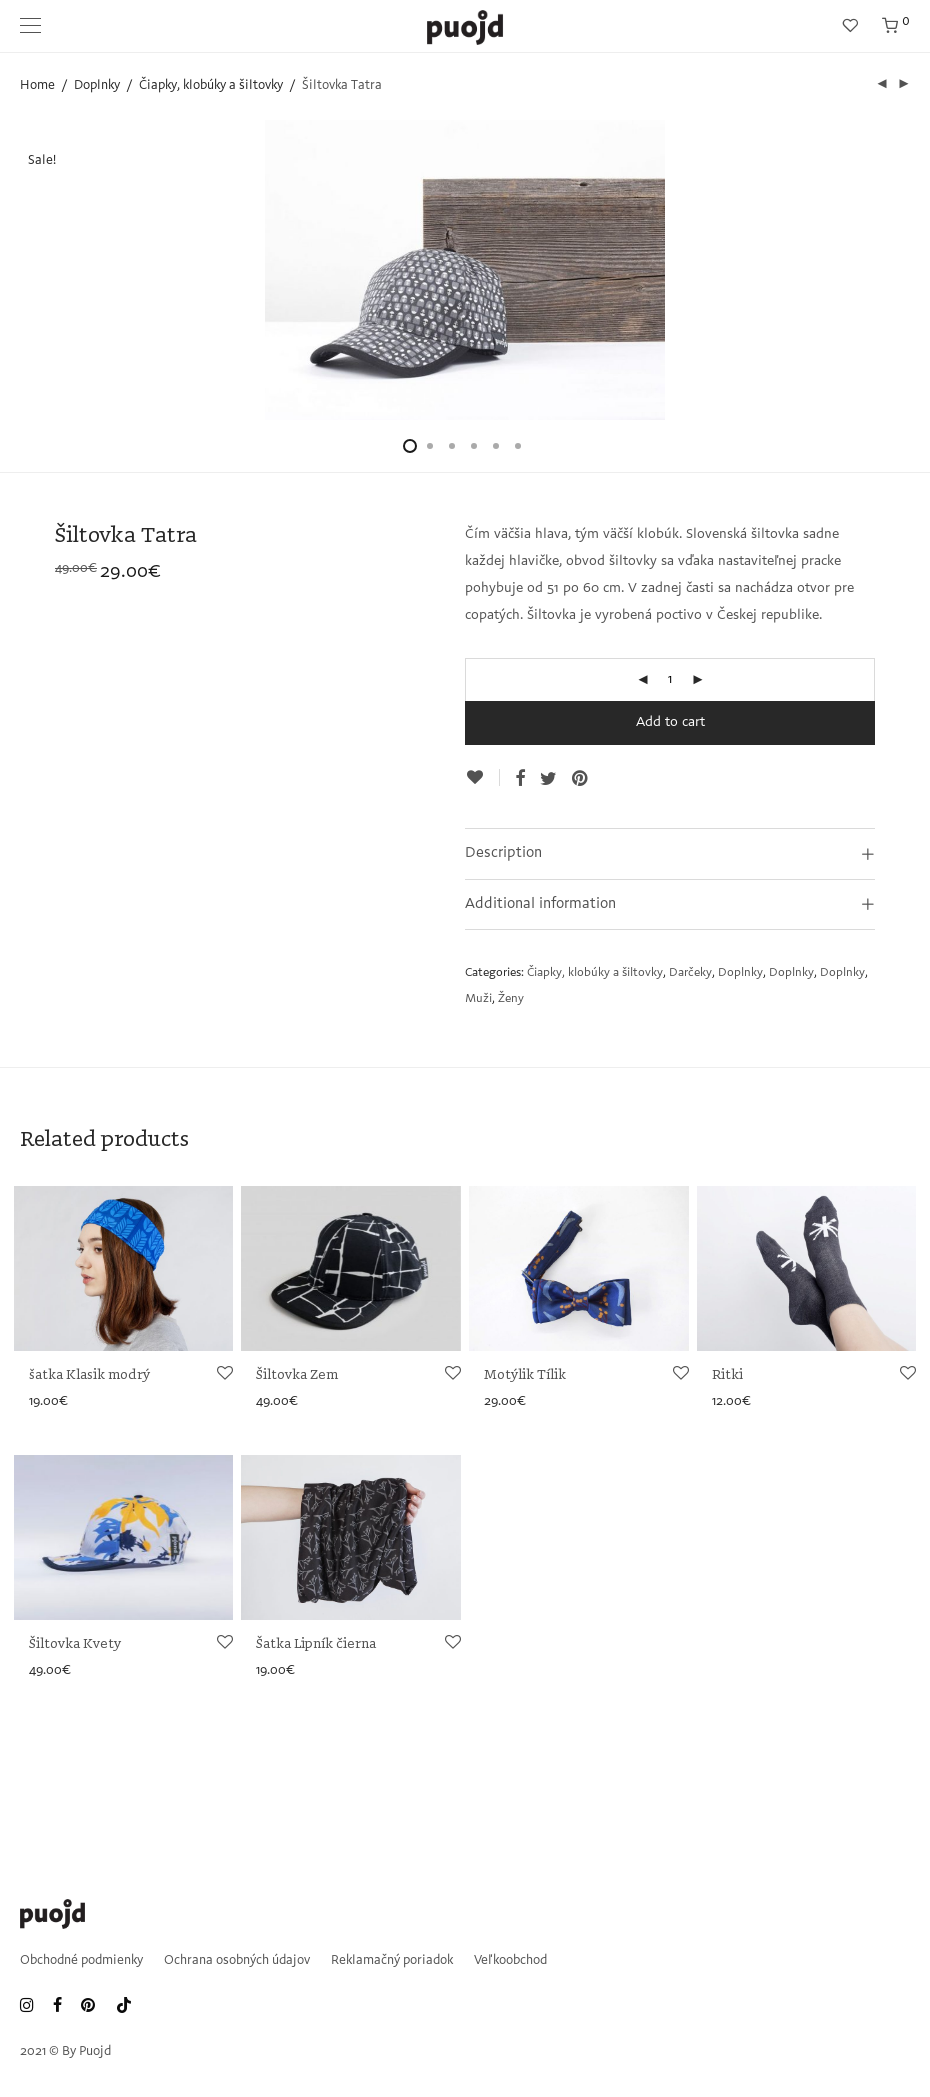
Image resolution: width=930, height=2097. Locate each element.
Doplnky (97, 85)
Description (503, 853)
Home (37, 85)
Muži (478, 999)
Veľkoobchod (510, 1960)
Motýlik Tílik (525, 1375)
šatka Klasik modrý (89, 1375)
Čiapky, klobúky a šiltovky (211, 85)
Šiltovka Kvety (75, 1644)
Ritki (727, 1375)
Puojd (95, 2051)
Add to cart (670, 723)
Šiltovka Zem (297, 1375)
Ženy (511, 999)
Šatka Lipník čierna (316, 1644)
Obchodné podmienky (81, 1960)
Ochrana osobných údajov (237, 1960)
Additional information (540, 904)
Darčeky (690, 973)
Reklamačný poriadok (392, 1960)
